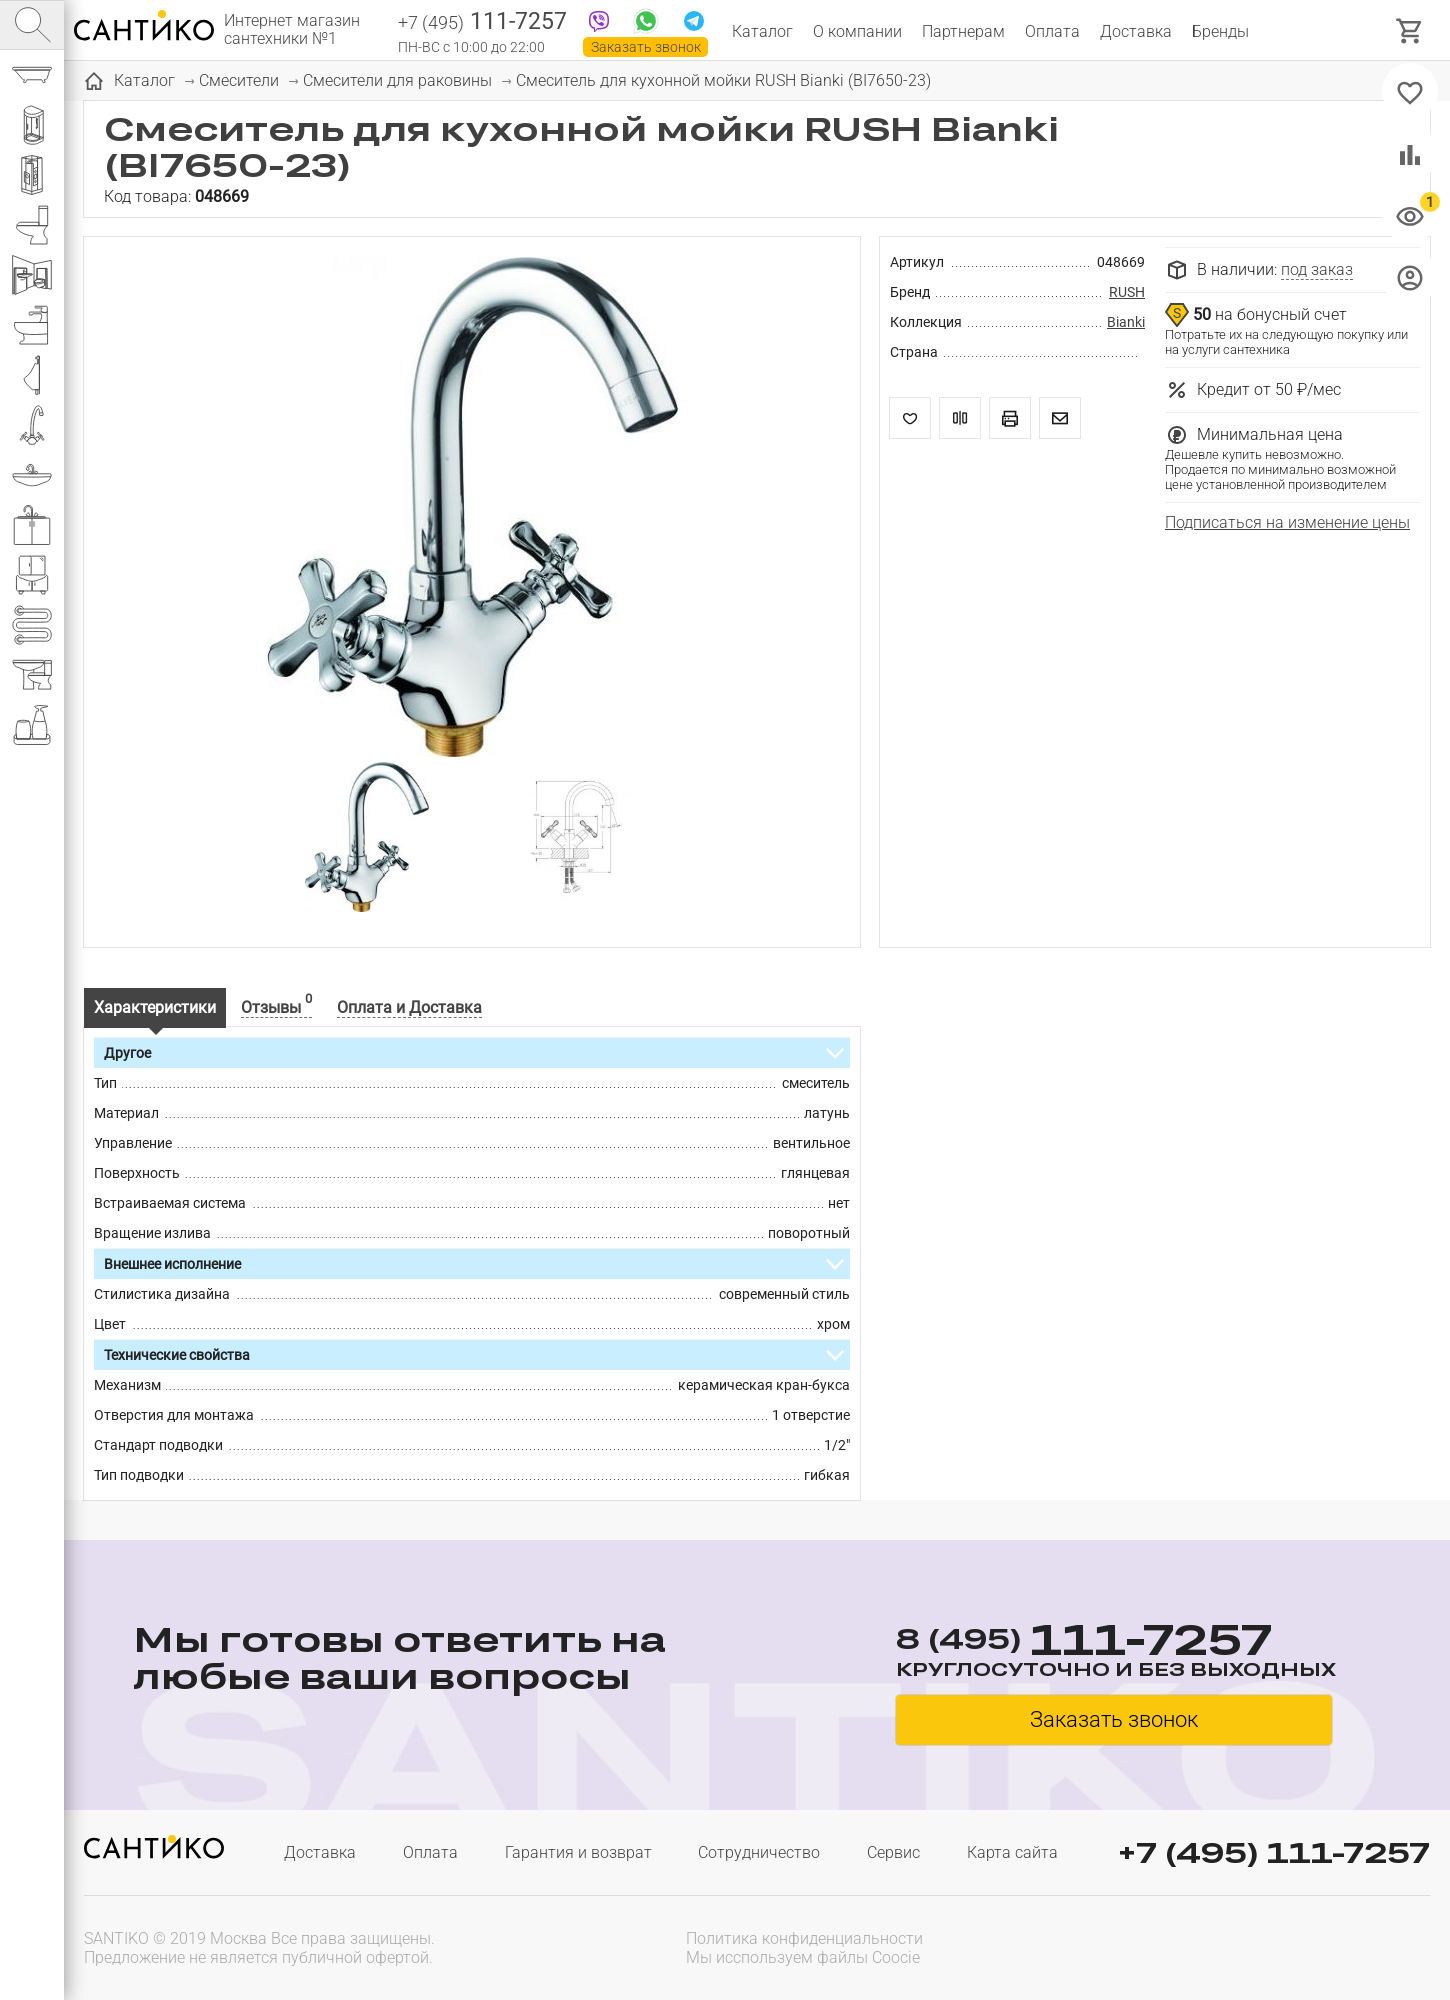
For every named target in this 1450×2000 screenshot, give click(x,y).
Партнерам (963, 31)
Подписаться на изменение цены (1287, 522)
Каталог (762, 31)
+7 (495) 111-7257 (1274, 1852)
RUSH (1127, 292)
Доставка (1136, 31)
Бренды (1220, 31)
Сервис (893, 1852)
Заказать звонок (646, 47)
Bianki (1126, 322)
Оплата (1052, 31)
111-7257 (482, 23)
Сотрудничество (759, 1852)
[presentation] (1302, 1946)
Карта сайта (1012, 1852)
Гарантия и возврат (578, 1852)
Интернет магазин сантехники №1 (292, 30)
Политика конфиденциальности (804, 1938)
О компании (857, 31)
